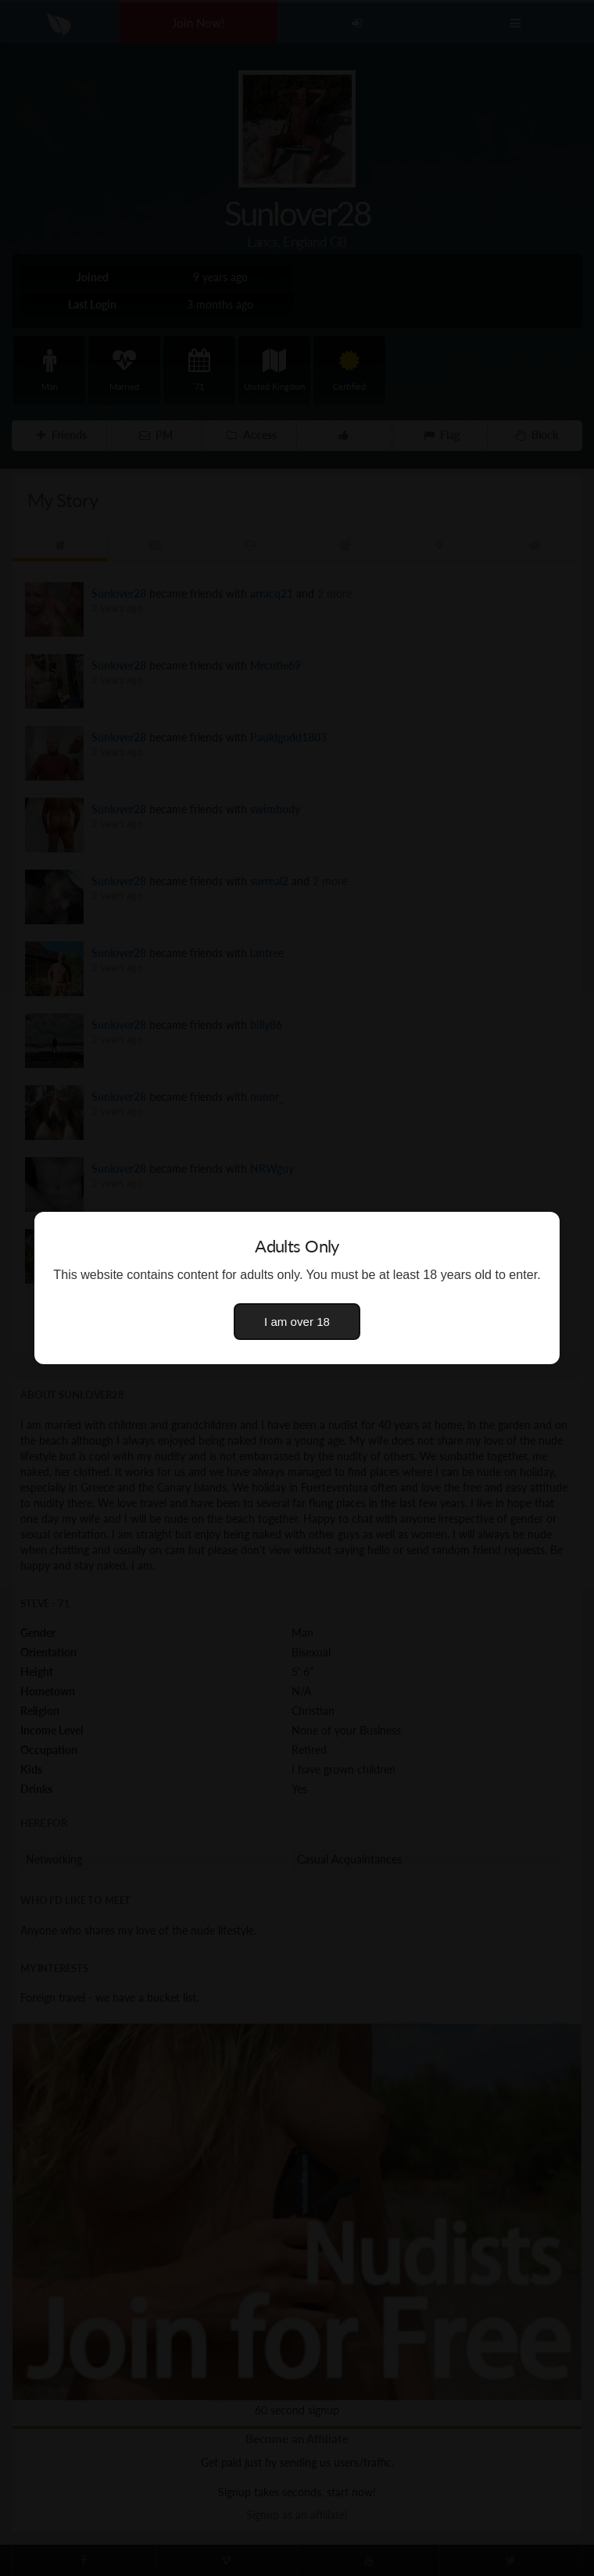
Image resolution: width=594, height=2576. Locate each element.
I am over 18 (297, 1321)
